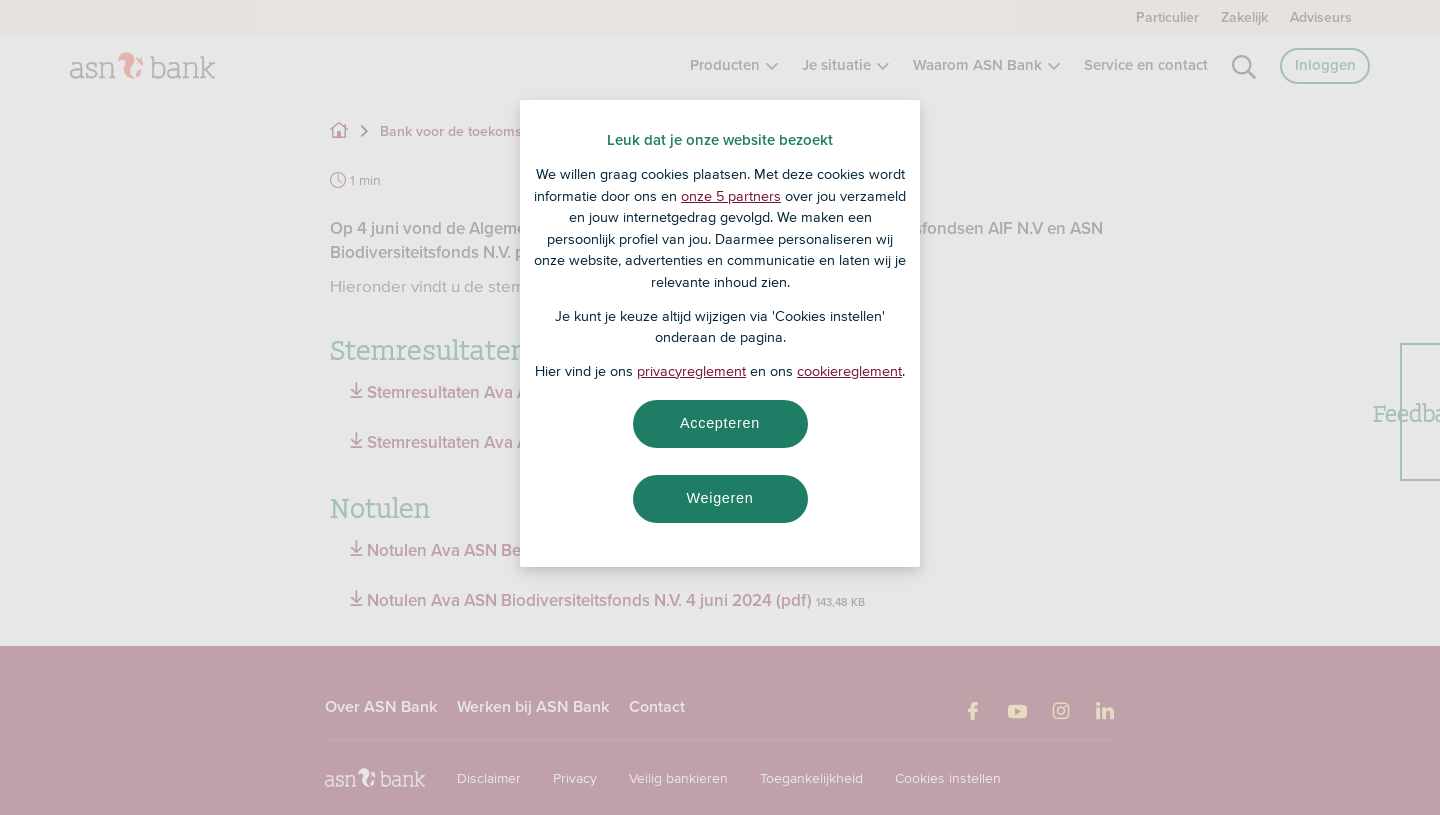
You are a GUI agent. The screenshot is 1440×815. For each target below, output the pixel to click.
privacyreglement (691, 371)
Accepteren (720, 423)
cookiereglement (849, 371)
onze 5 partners (731, 196)
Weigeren (719, 498)
